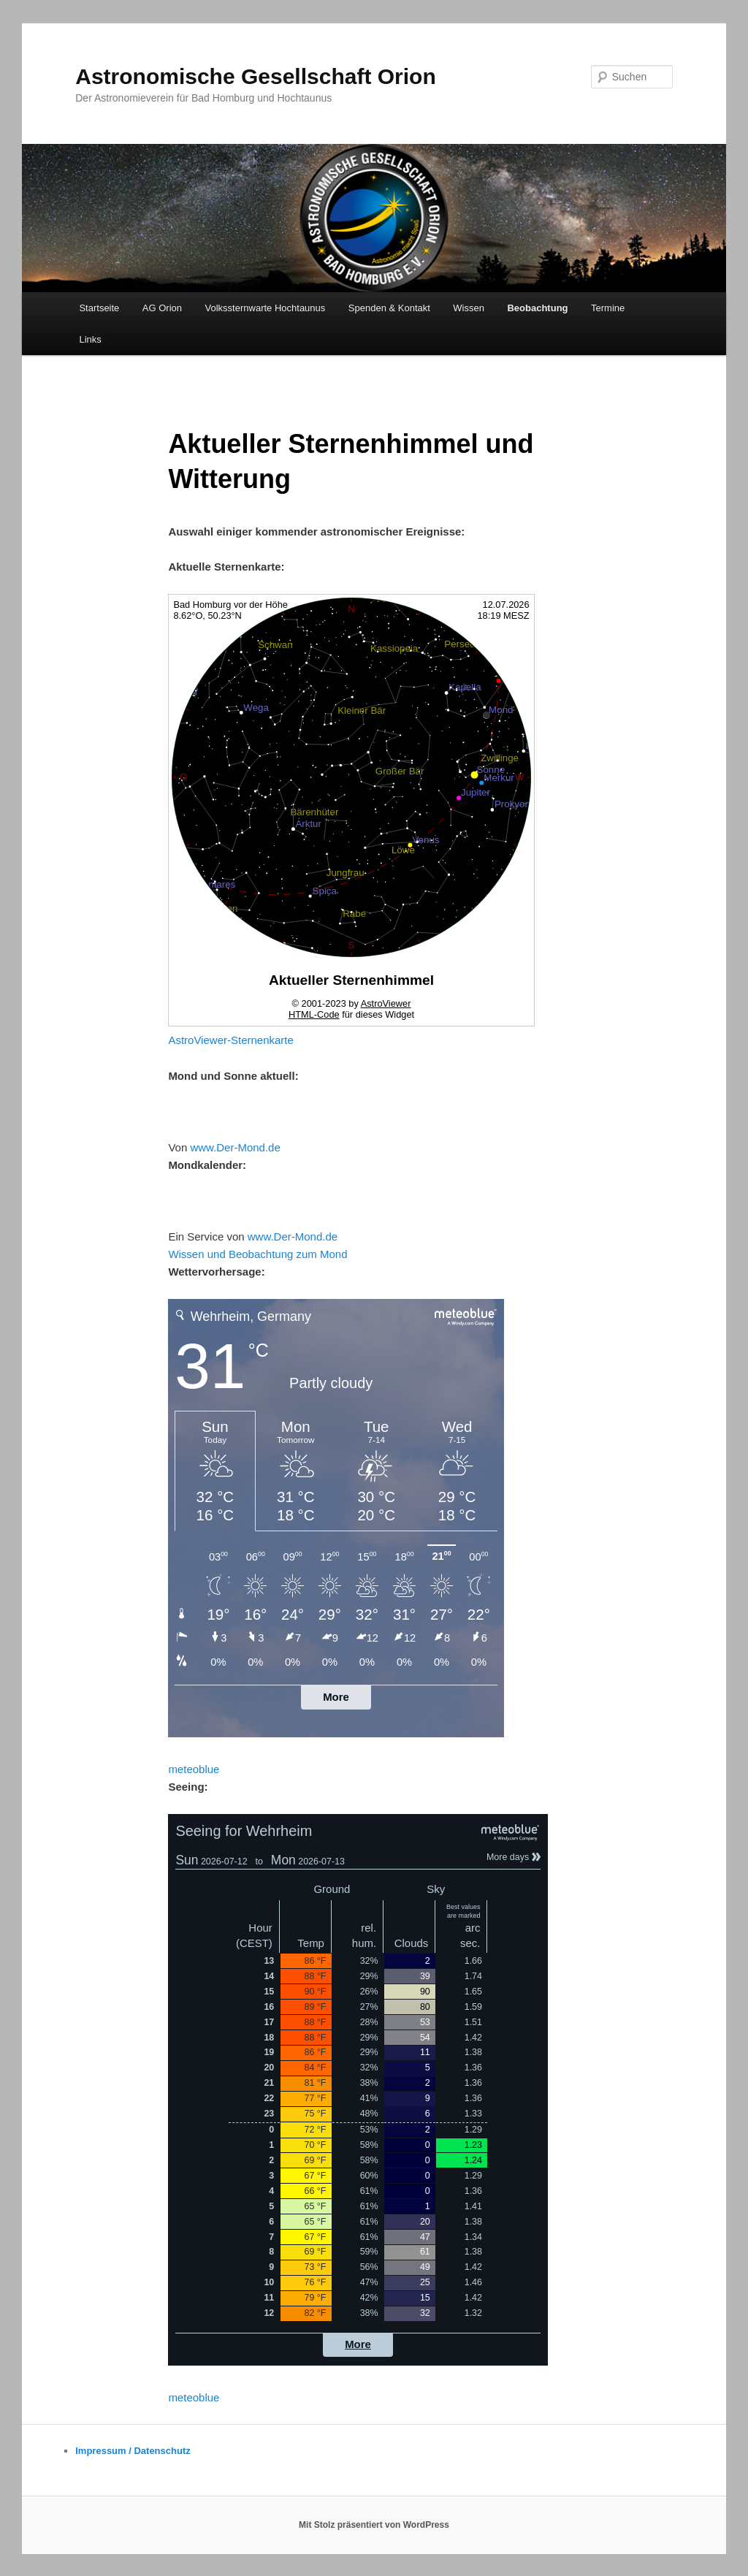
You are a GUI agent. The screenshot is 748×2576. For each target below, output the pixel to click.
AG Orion (162, 307)
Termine (608, 307)
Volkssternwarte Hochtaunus (265, 307)
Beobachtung (537, 307)
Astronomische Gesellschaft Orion (255, 76)
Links (90, 339)
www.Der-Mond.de (235, 1147)
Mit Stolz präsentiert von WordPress (374, 2525)
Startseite (99, 307)
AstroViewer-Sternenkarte (230, 1040)
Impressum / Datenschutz (133, 2450)
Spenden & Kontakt (389, 307)
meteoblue (193, 1769)
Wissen (468, 307)
